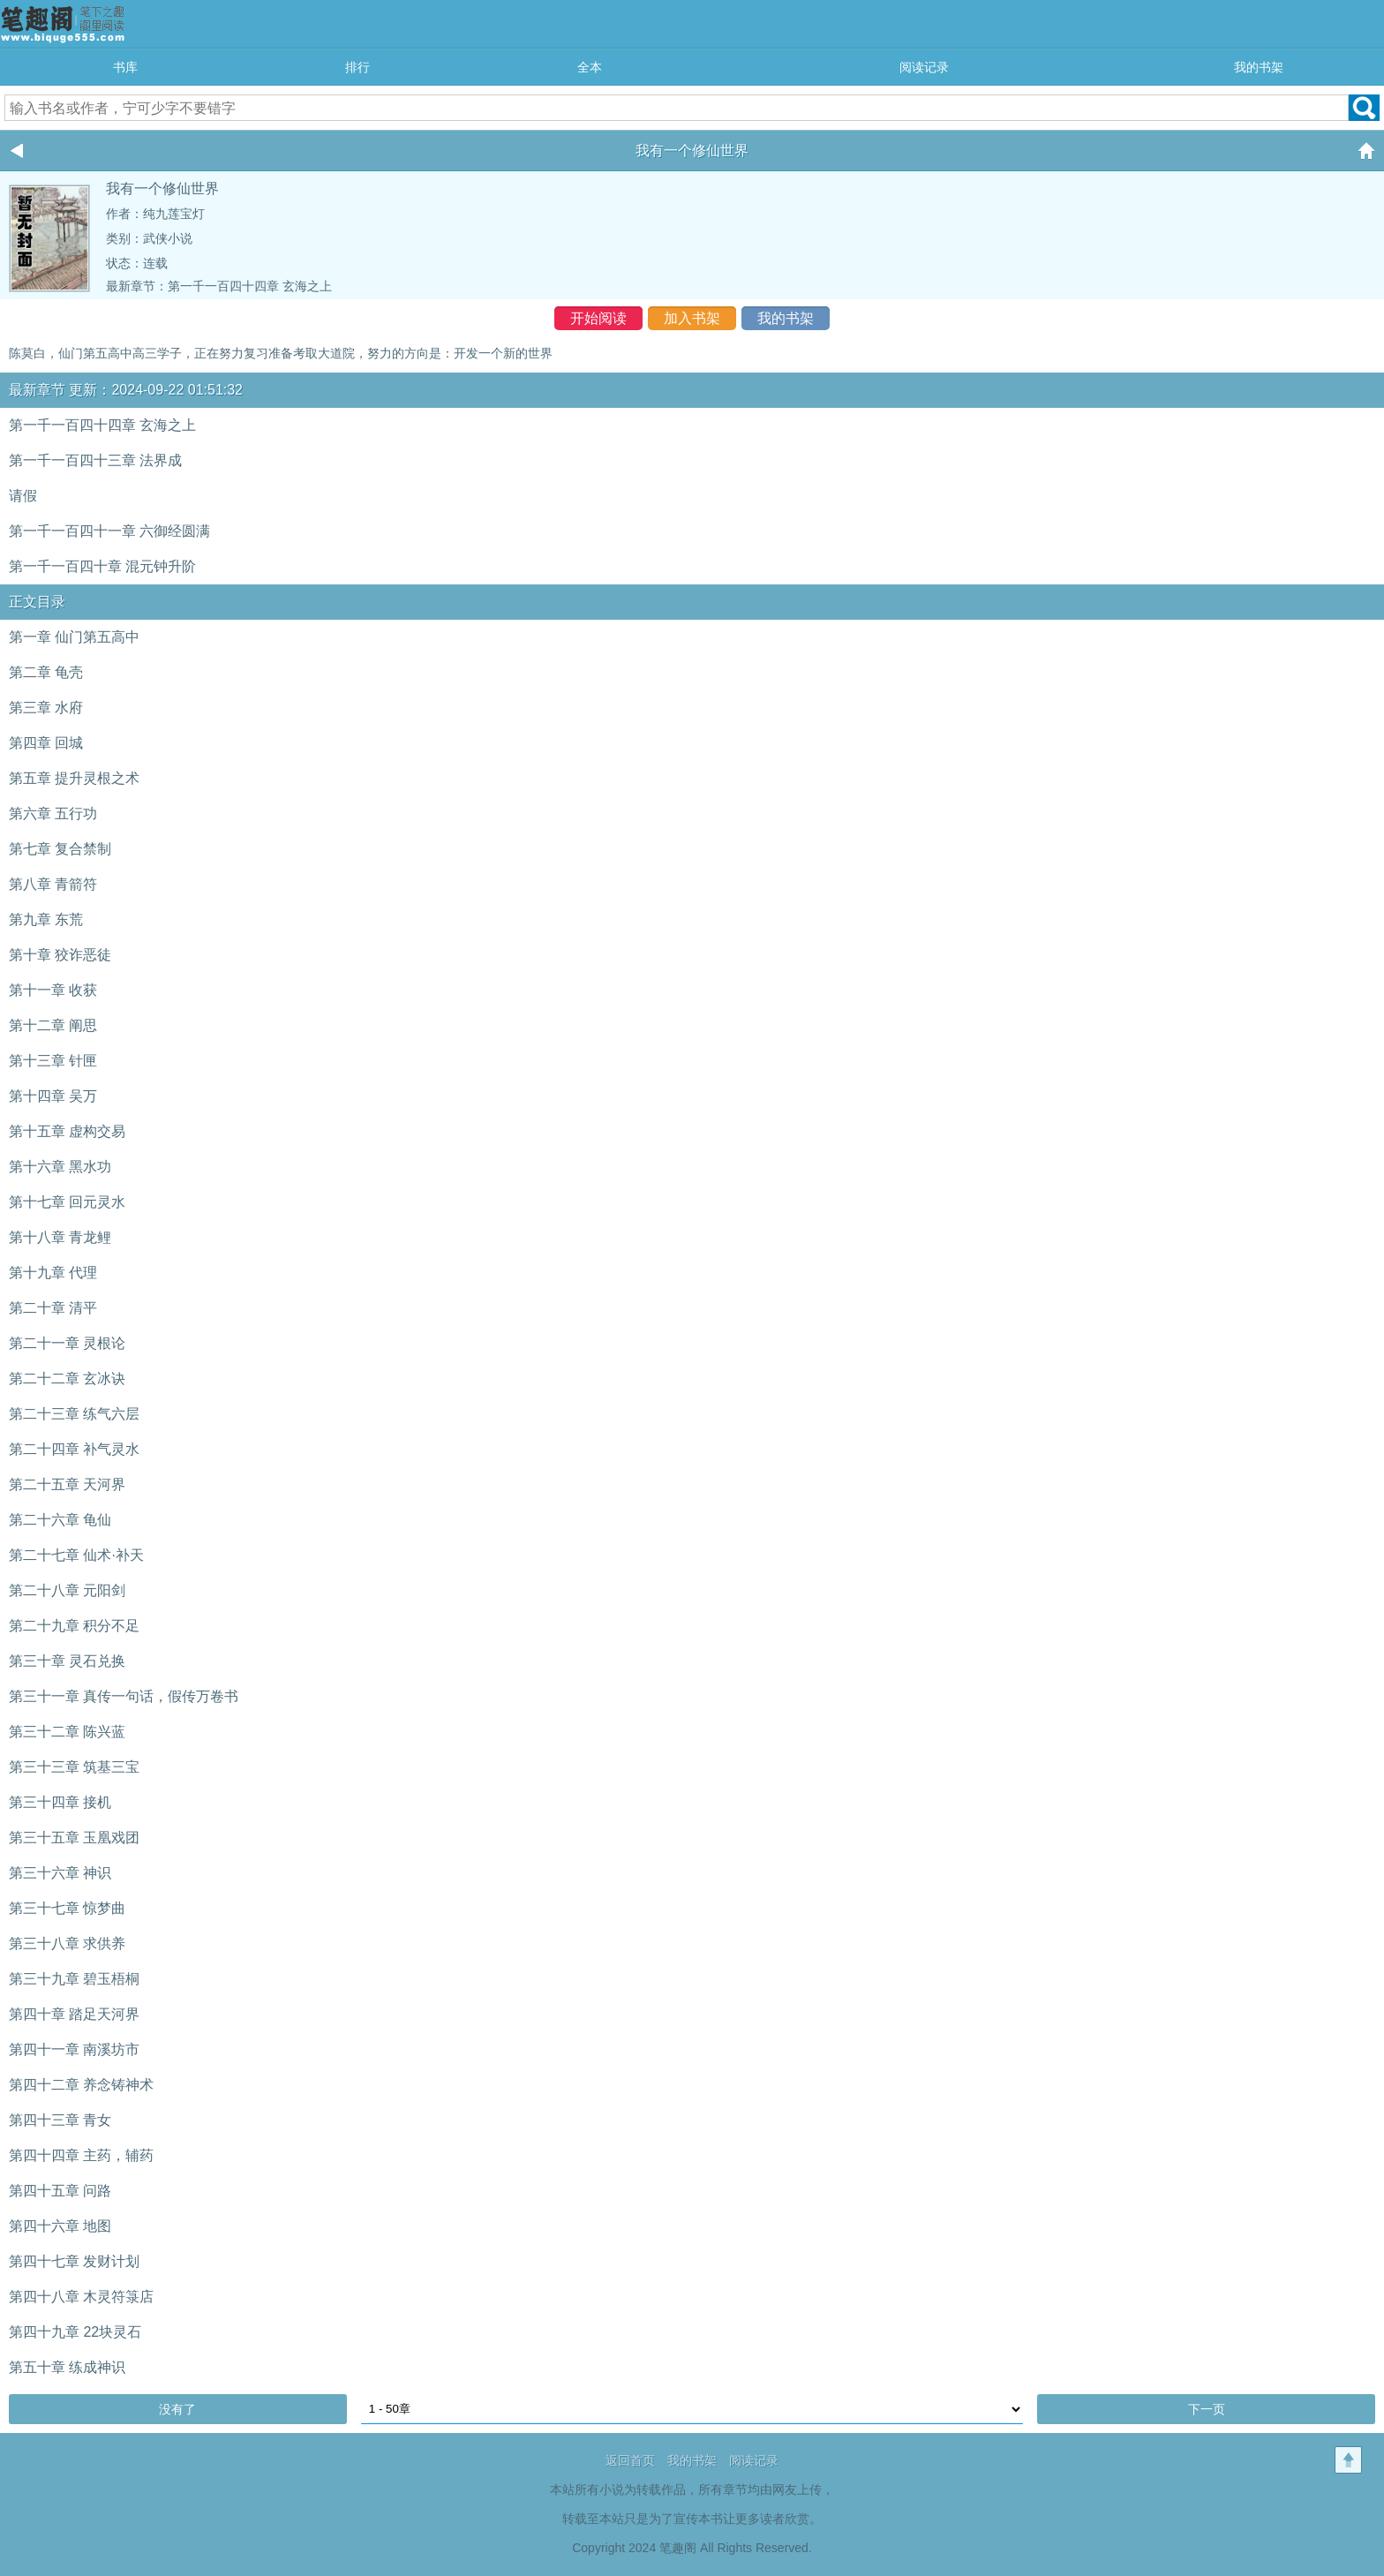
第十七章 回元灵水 (67, 1201)
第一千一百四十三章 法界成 (95, 460)
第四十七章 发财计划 (74, 2261)
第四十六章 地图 (60, 2225)
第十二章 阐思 (53, 1025)
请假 (23, 495)
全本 (589, 67)
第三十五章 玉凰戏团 (74, 1837)
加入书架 (692, 318)
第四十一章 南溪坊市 (74, 2049)
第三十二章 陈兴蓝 (67, 1731)
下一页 (1206, 2409)
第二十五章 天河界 (67, 1484)
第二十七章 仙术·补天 (76, 1555)
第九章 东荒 (46, 919)
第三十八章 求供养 (67, 1943)
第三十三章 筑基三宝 (74, 1766)
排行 (357, 67)
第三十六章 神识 (60, 1872)
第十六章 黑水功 (60, 1166)
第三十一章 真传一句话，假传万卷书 (123, 1696)
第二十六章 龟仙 (60, 1519)
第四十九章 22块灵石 (75, 2331)
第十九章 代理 (53, 1272)
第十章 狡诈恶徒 (60, 954)
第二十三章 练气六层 (74, 1413)
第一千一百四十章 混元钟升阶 (102, 566)
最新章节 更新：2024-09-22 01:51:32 (126, 389)
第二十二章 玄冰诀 (67, 1378)
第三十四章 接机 (60, 1802)
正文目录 (37, 601)
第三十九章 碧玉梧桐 (74, 1978)
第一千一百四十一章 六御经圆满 (109, 531)
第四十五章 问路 (60, 2190)
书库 (125, 67)
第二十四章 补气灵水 (74, 1449)
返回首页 (630, 2460)
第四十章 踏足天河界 (74, 2014)
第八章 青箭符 (53, 884)
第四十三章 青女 (60, 2120)
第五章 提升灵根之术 (74, 778)
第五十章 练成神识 (67, 2367)
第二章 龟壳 (46, 672)
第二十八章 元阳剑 (67, 1590)
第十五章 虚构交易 (67, 1131)
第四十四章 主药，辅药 (81, 2155)
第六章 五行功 (53, 813)
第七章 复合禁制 (60, 848)
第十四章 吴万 (53, 1095)
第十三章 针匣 (53, 1060)
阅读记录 (924, 67)
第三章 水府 (46, 707)
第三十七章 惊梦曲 (67, 1908)
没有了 (177, 2409)
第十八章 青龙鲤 (60, 1237)
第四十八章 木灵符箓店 (81, 2296)
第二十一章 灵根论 (67, 1343)
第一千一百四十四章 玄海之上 (250, 286)
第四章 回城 (46, 742)
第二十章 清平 (53, 1307)
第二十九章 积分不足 (74, 1625)
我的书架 (1258, 67)
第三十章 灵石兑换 (67, 1660)
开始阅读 (598, 318)
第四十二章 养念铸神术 (81, 2084)
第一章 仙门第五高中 (74, 636)
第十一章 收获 (53, 990)
